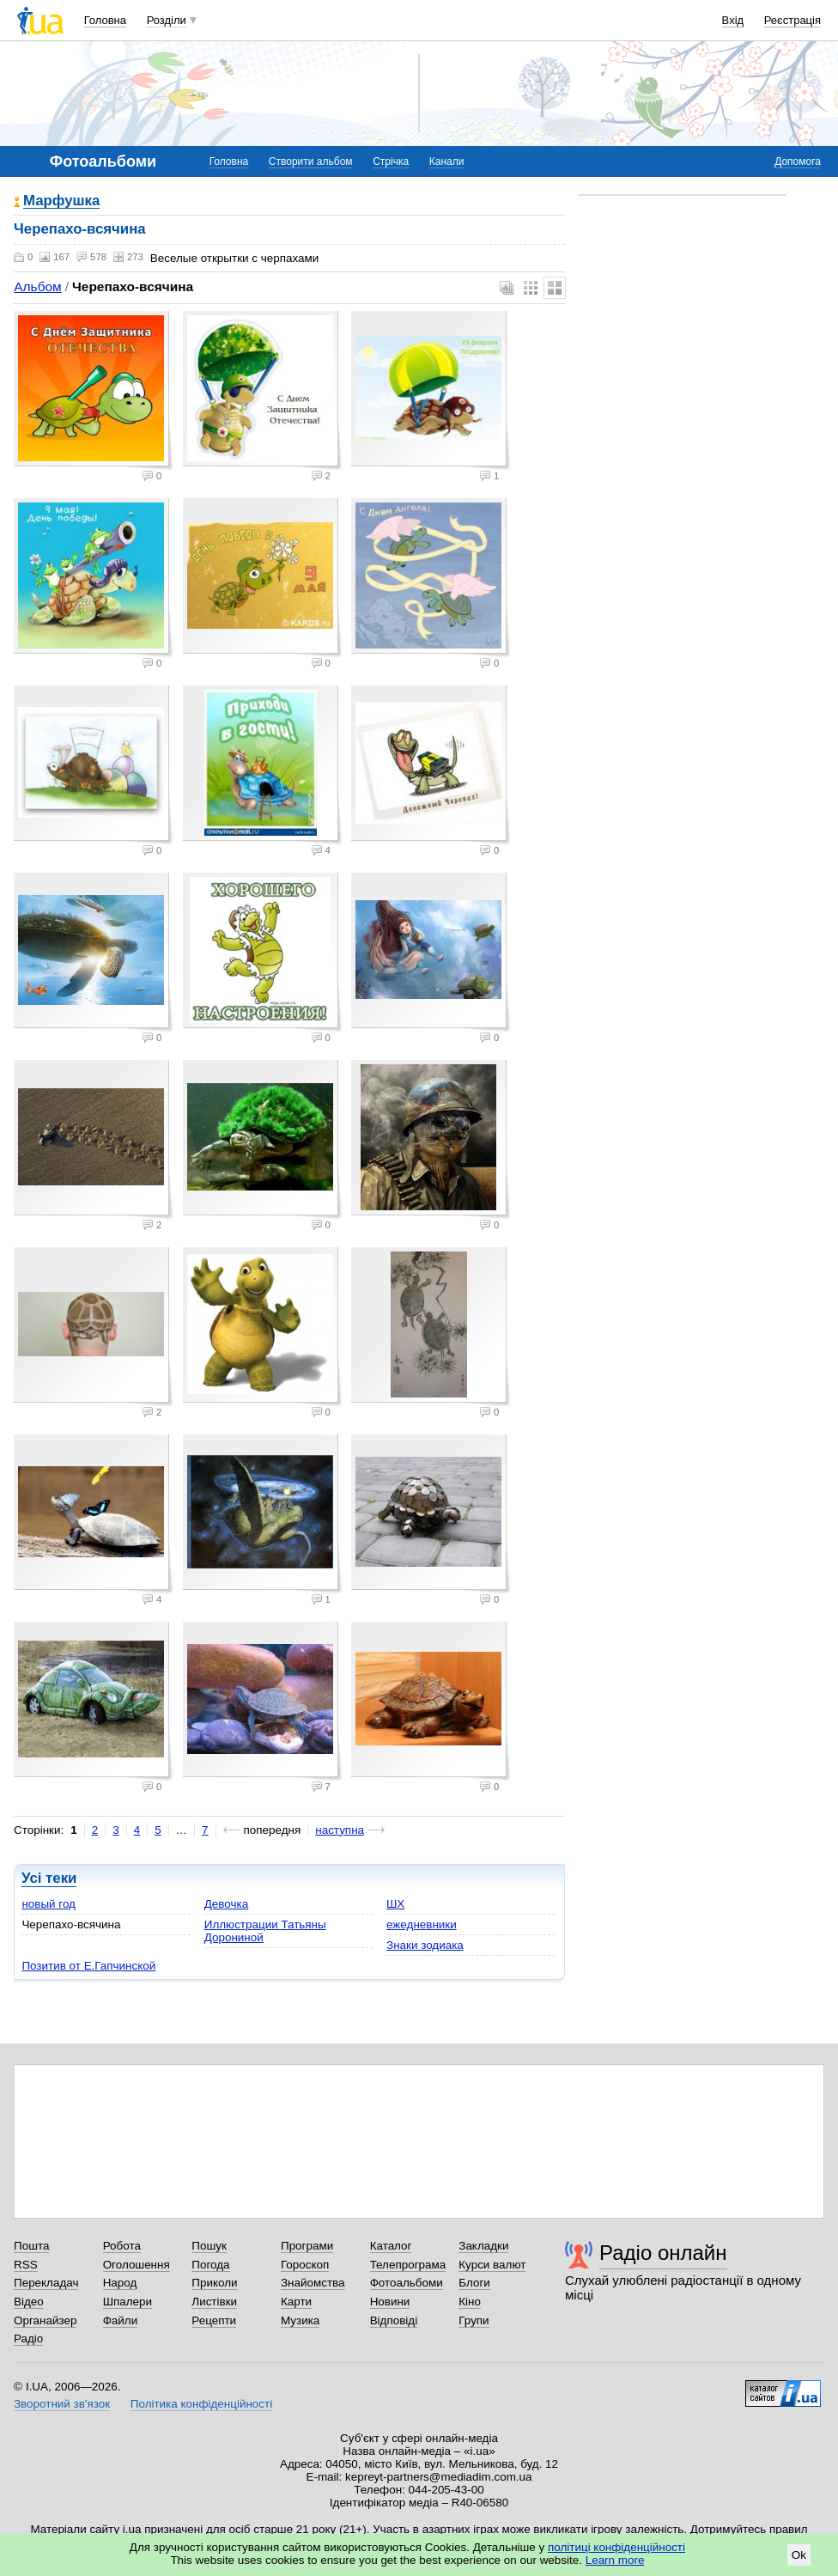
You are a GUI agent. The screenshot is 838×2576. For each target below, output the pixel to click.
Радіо (28, 2338)
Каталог (391, 2245)
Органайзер (45, 2320)
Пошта (31, 2245)
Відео (29, 2301)
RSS (26, 2264)
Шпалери (127, 2301)
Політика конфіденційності (201, 2403)
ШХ (395, 1903)
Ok (799, 2555)
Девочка (226, 1903)
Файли (120, 2320)
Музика (300, 2320)
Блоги (474, 2282)
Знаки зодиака (425, 1945)
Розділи (166, 20)
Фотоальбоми (406, 2282)
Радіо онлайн (663, 2252)
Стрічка (391, 161)
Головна (105, 20)
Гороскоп (305, 2264)
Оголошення (136, 2264)
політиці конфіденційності (616, 2547)
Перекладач (46, 2282)
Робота (122, 2245)
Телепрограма (408, 2264)
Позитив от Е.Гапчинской (88, 1965)
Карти (296, 2301)
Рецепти (213, 2320)
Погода (210, 2264)
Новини (390, 2301)
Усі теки (48, 1878)
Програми (307, 2245)
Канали (447, 161)
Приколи (214, 2282)
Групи (473, 2320)
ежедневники (421, 1924)
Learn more (615, 2560)
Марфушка (61, 201)
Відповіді (394, 2320)
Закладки (483, 2245)
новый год (48, 1903)
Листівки (214, 2301)
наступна (339, 1830)
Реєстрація (792, 20)
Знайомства (313, 2282)
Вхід (733, 20)
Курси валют (491, 2264)
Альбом (37, 286)
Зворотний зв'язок (62, 2403)
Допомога (797, 161)
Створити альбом (311, 161)
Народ (120, 2282)
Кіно (469, 2301)
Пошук (209, 2245)
